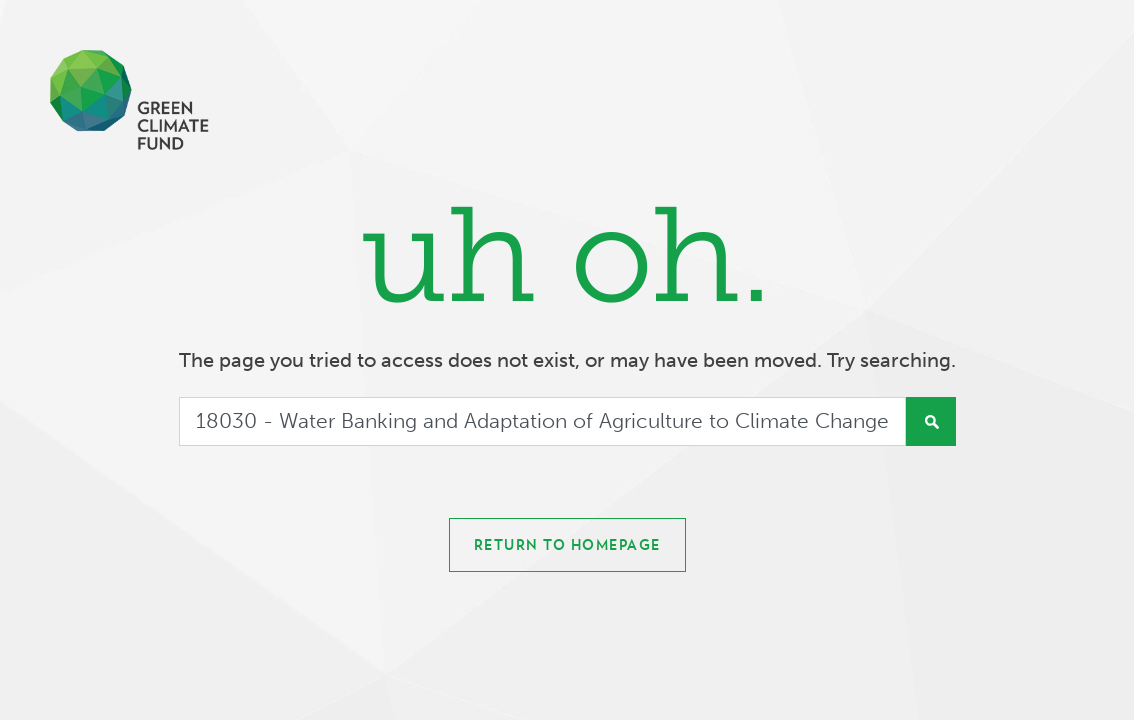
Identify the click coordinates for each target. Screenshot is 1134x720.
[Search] (542, 422)
